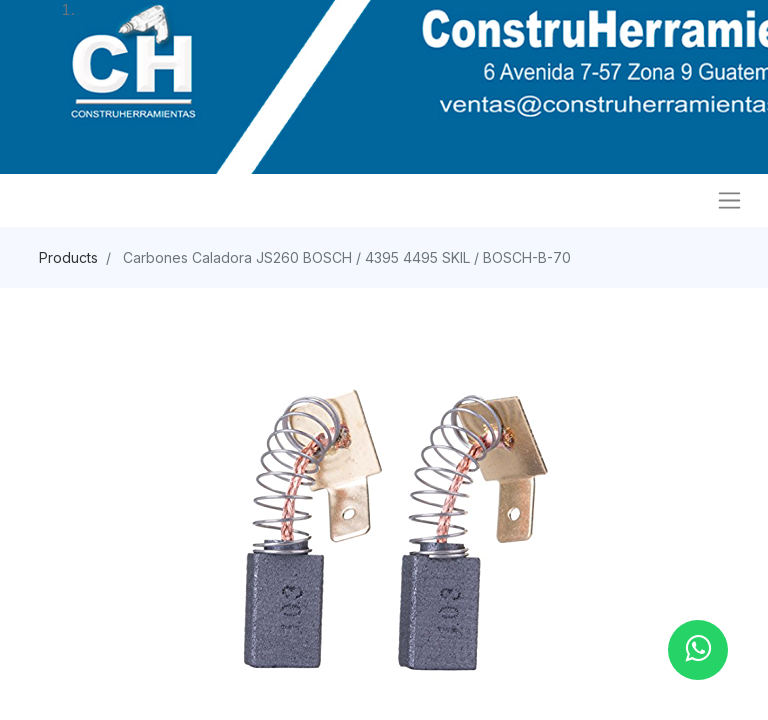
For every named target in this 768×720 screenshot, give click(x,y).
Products (68, 257)
